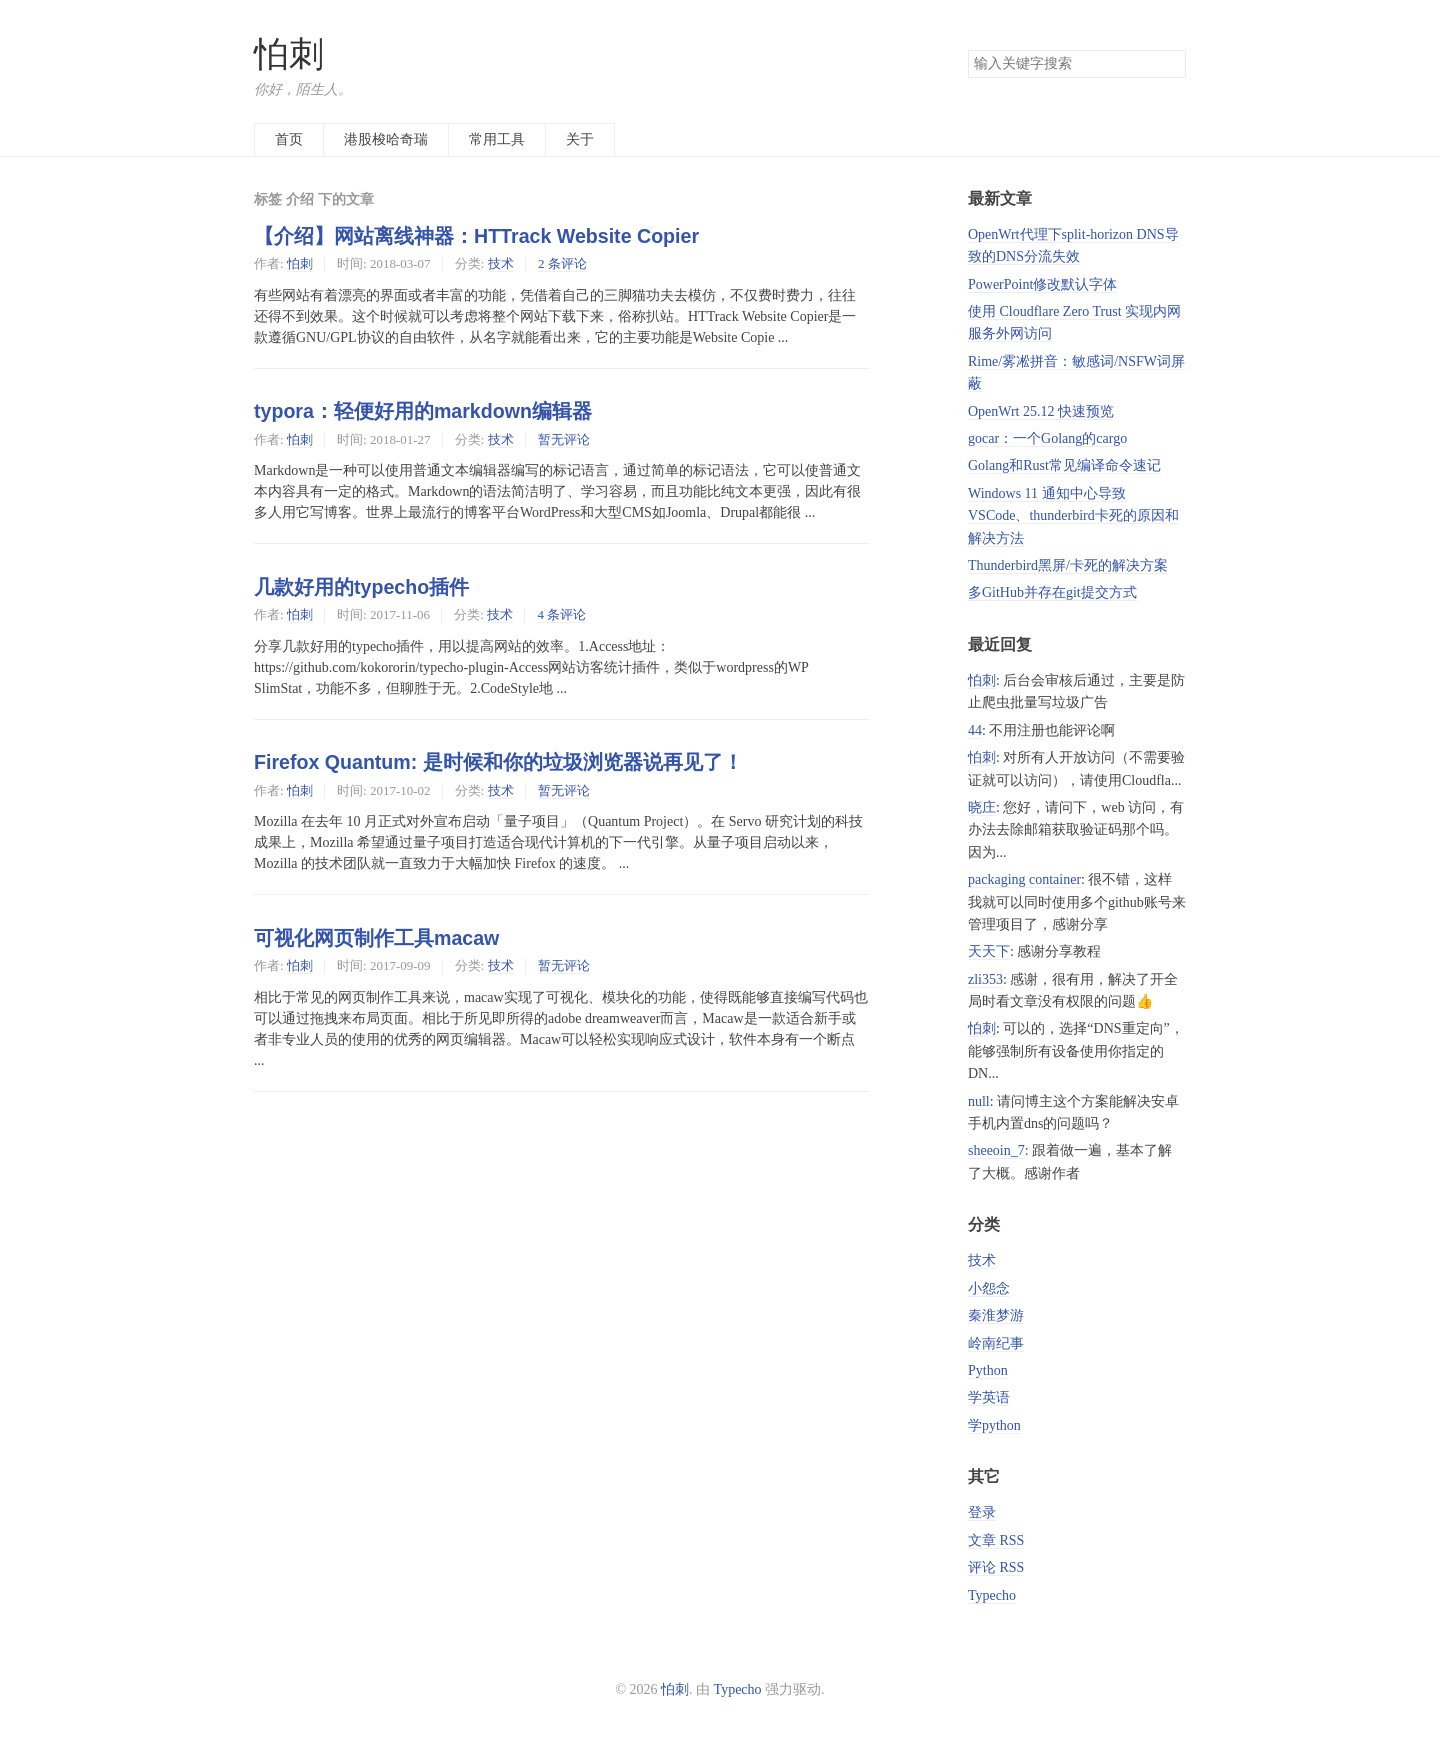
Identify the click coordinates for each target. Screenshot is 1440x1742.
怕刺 (289, 54)
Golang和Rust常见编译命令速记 (1064, 465)
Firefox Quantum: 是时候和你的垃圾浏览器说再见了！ (498, 762)
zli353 (985, 979)
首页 (289, 139)
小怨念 (989, 1288)
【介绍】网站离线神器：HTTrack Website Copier (476, 236)
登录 (982, 1512)
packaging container (1024, 879)
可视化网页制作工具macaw (376, 938)
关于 (580, 139)
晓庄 (982, 807)
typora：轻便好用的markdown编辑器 (423, 411)
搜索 (1170, 64)
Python (988, 1370)
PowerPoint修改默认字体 (1042, 284)
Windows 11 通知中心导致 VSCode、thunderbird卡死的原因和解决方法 (1073, 516)
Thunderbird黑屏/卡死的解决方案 (1068, 565)
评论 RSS (996, 1567)
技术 (501, 263)
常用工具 (497, 139)
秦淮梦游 (996, 1315)
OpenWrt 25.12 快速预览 (1041, 411)
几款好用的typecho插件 (361, 587)
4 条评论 (561, 614)
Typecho (992, 1595)
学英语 (989, 1397)
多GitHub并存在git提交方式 (1052, 592)
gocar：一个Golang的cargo (1047, 438)
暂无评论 (564, 439)
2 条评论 (562, 263)
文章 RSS (996, 1540)
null (979, 1101)
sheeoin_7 (996, 1150)
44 (975, 730)
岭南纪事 (996, 1343)
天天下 (989, 951)
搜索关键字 (967, 49)
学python (994, 1425)
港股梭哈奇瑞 (386, 139)
